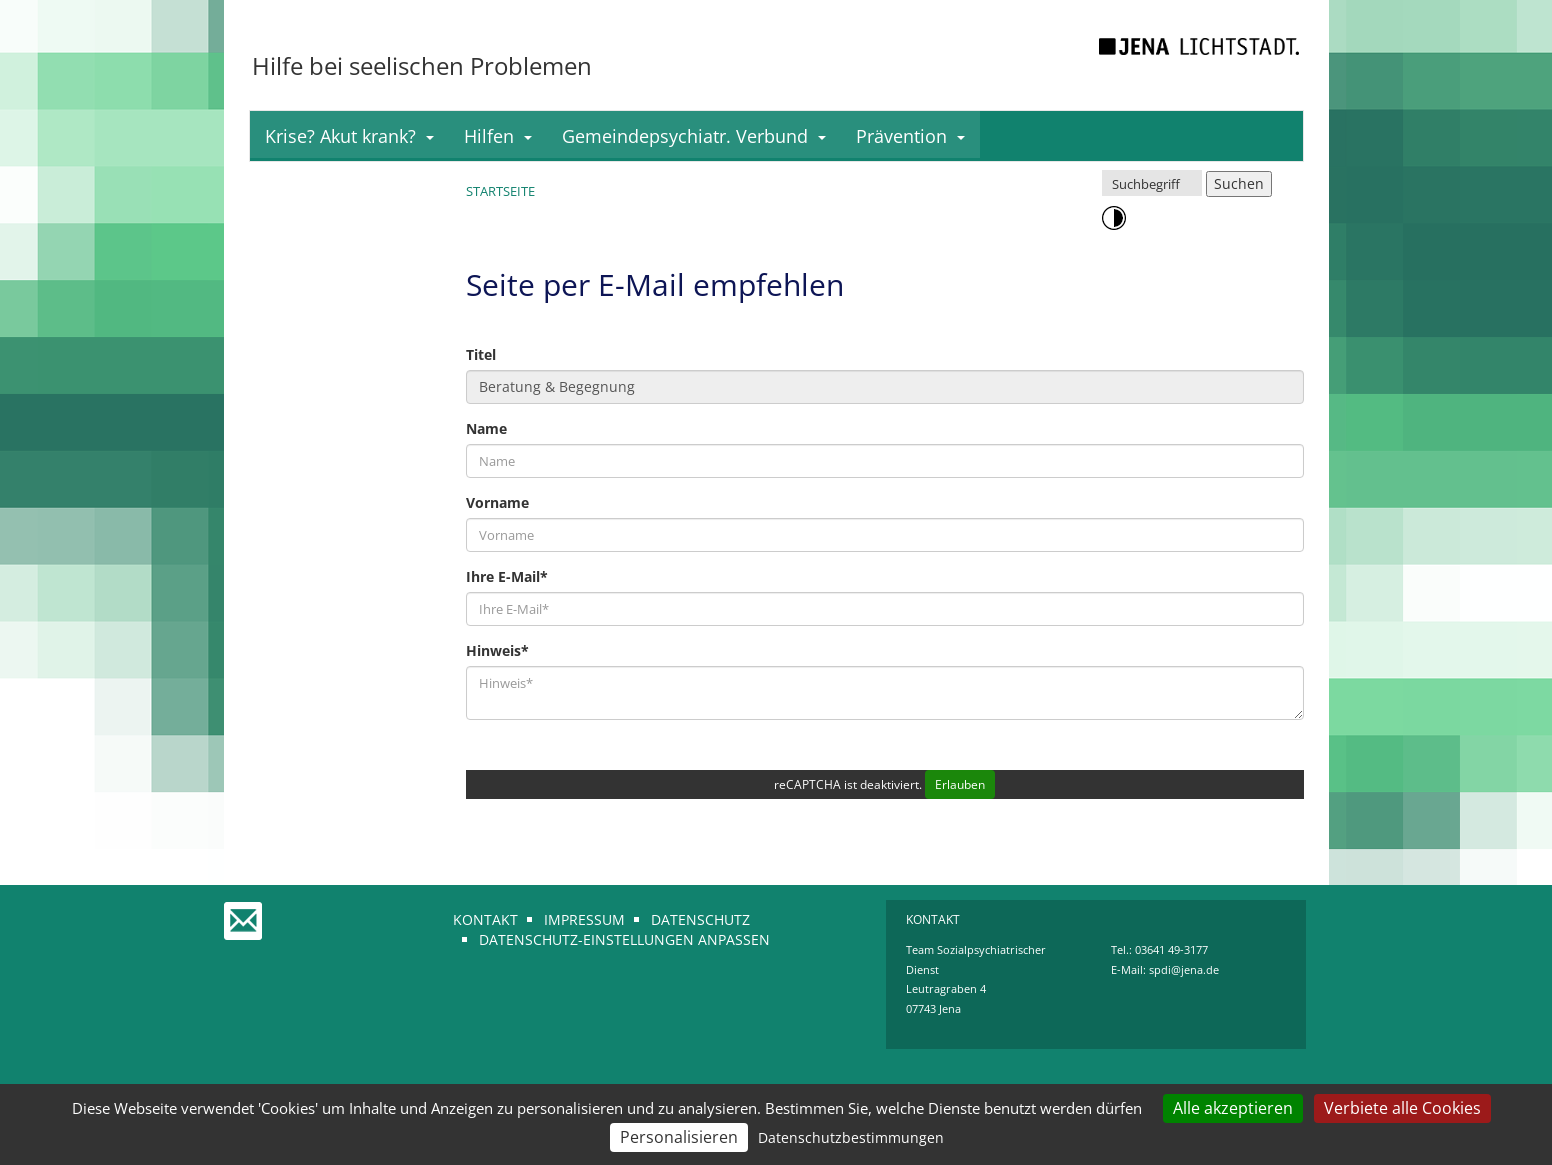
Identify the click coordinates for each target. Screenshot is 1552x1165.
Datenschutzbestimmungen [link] (851, 1137)
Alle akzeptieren (1233, 1108)
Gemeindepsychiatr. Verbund (694, 136)
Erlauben (960, 784)
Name (486, 428)
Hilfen (498, 136)
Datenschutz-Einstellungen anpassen (624, 939)
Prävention (910, 136)
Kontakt (485, 919)
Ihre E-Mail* (507, 576)
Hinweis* (497, 650)
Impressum (584, 919)
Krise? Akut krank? (349, 136)
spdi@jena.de (1184, 969)
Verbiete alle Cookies (1402, 1108)
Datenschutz (700, 919)
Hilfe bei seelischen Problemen (422, 65)
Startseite (500, 191)
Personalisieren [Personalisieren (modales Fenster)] (679, 1137)
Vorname (497, 502)
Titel (481, 354)
